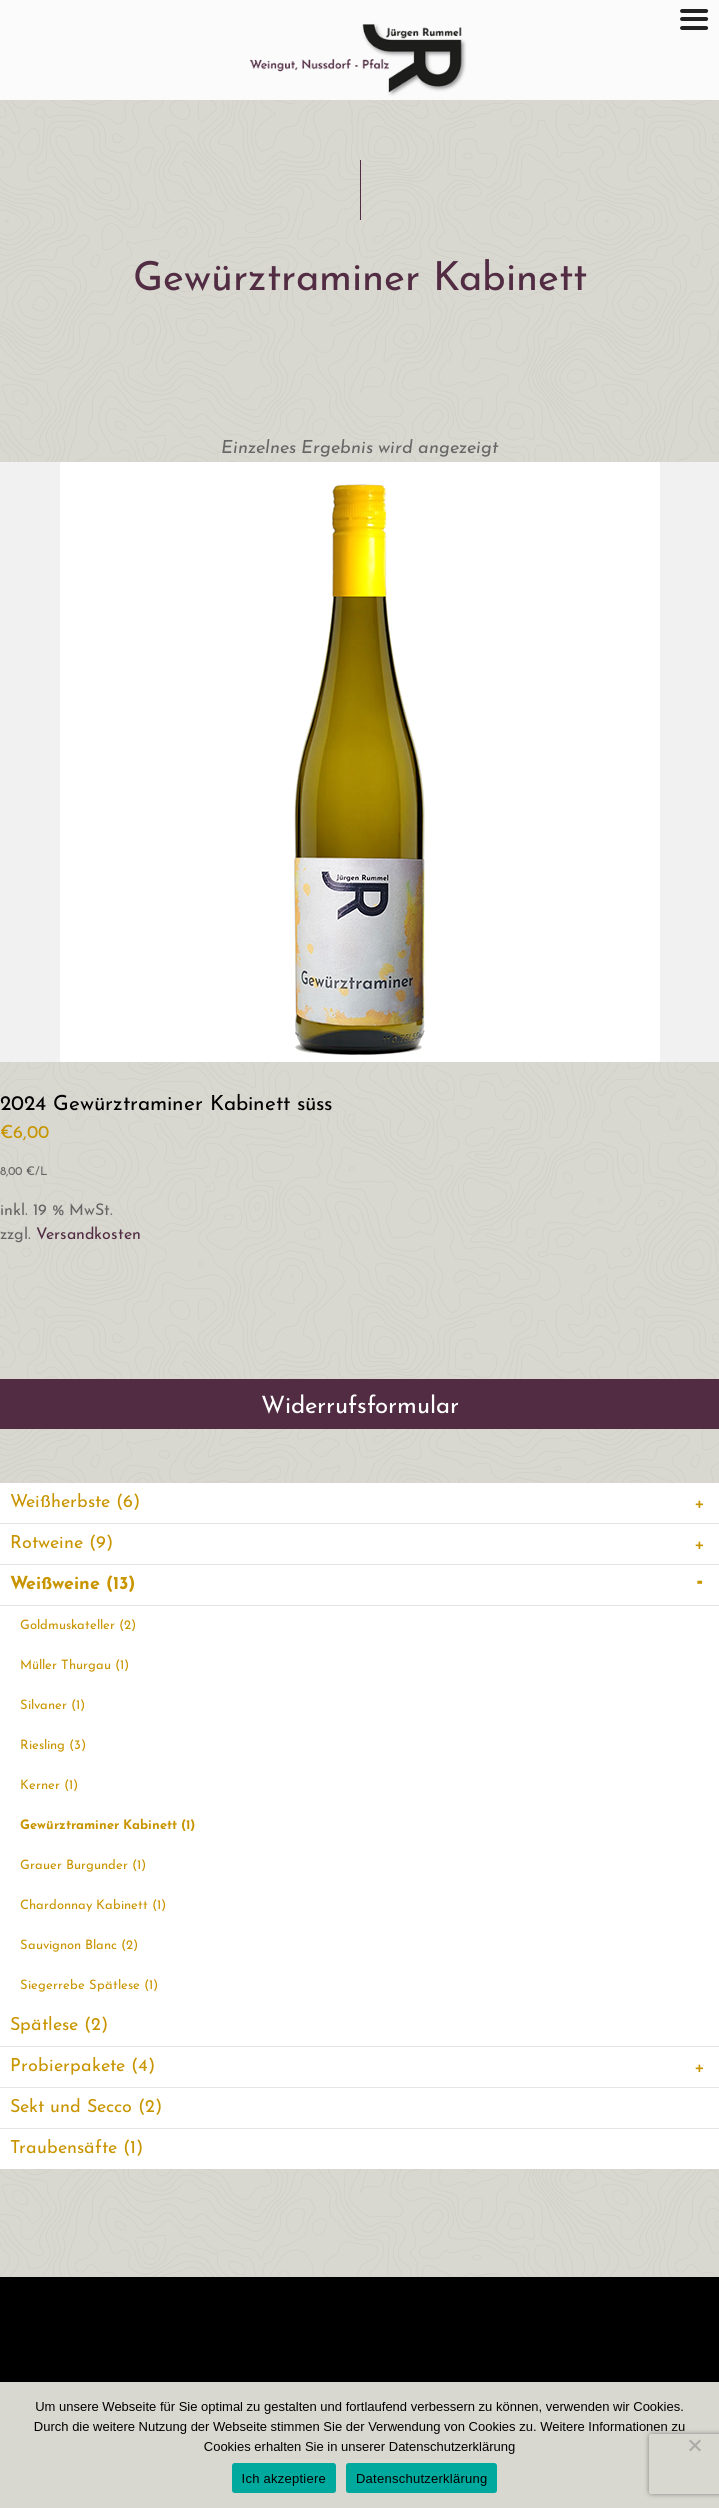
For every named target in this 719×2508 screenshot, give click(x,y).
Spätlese (59, 2025)
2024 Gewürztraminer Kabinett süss (166, 1104)
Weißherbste (360, 1503)
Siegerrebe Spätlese (89, 1985)
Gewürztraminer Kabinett (107, 1825)
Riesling (53, 1745)
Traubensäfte (76, 2148)
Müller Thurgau (74, 1665)
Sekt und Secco (86, 2107)
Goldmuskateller (78, 1625)
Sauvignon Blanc (79, 1945)
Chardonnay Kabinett (93, 1905)
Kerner (49, 1785)
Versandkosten (88, 1235)
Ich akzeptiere (284, 2478)
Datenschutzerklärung (421, 2478)
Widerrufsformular (360, 1407)
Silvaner (52, 1705)
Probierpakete (360, 2067)
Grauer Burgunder (83, 1865)
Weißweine (360, 1585)
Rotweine (360, 1544)
